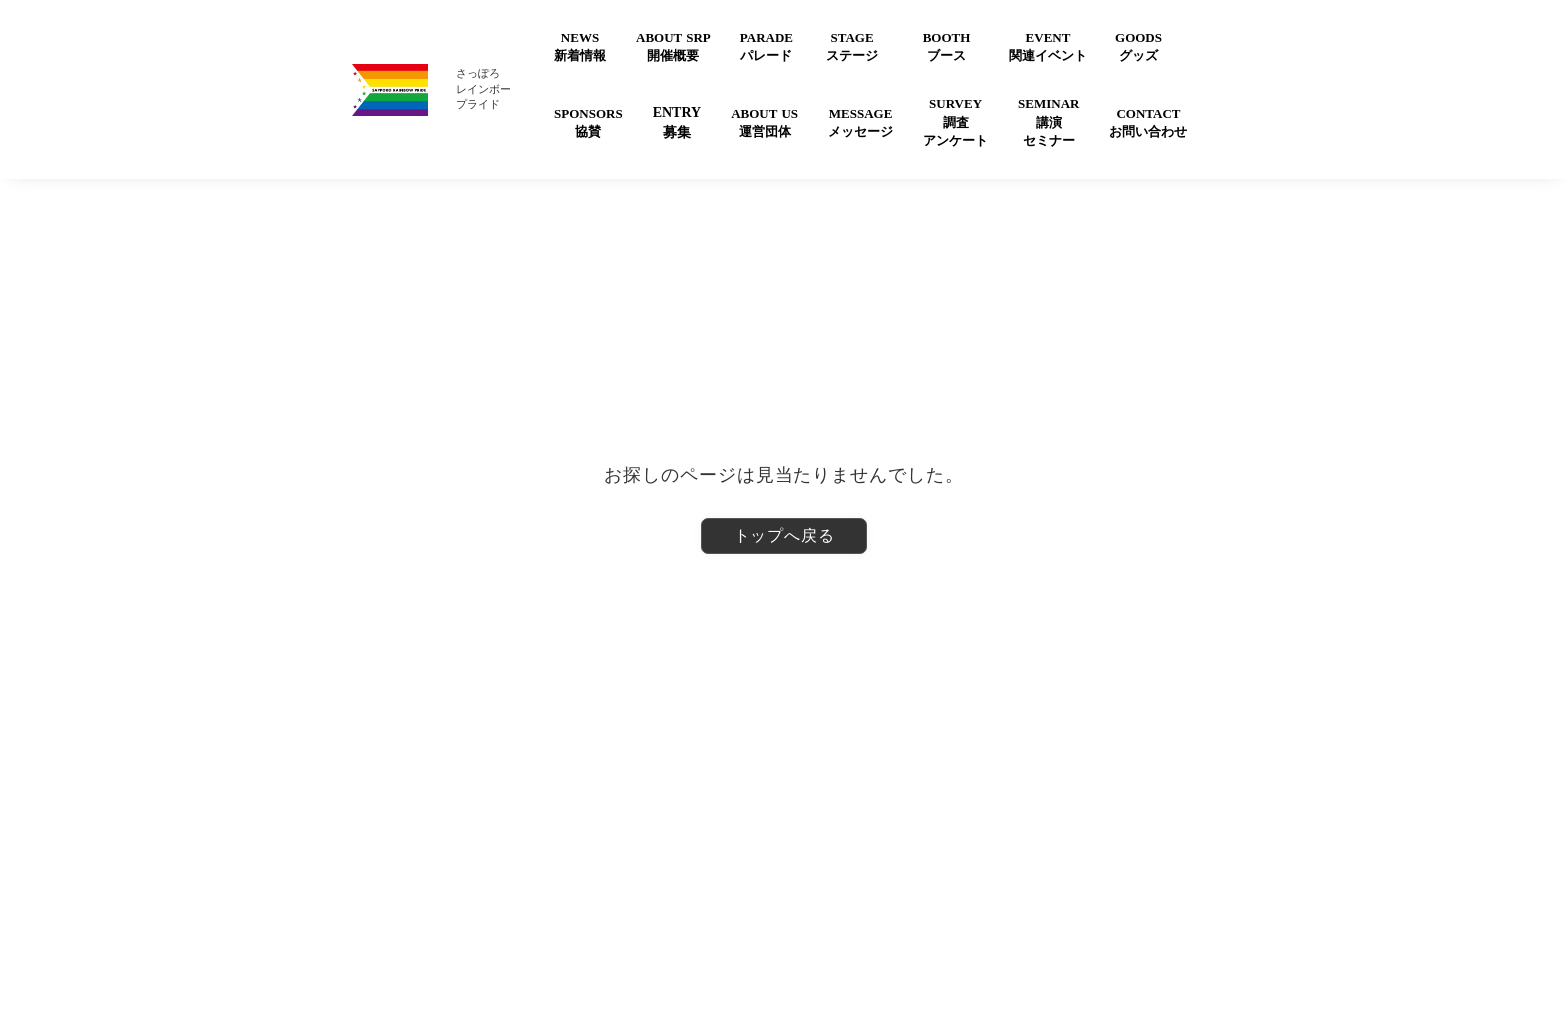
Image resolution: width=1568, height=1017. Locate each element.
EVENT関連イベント (1048, 46)
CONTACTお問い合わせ (1148, 122)
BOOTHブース (947, 46)
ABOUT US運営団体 (764, 122)
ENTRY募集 (677, 122)
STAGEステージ (852, 46)
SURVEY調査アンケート (955, 121)
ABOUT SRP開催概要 (673, 46)
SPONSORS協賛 (588, 122)
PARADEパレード (766, 46)
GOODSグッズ (1138, 46)
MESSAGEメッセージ (860, 122)
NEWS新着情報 (580, 46)
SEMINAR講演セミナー (1048, 121)
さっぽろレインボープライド (483, 88)
